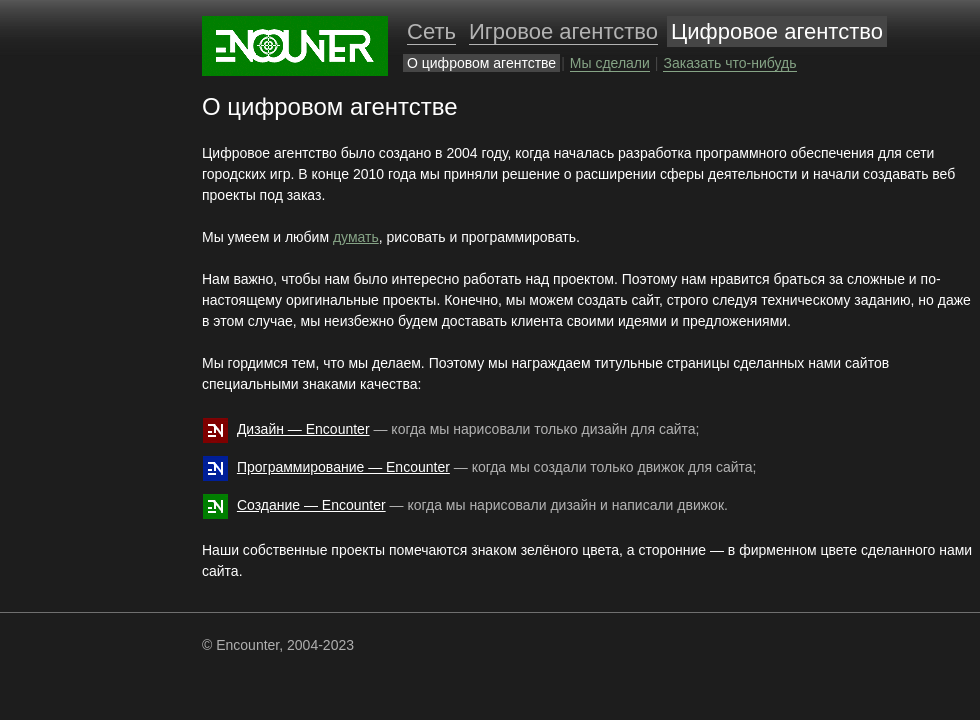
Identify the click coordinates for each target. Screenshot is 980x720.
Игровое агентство (563, 31)
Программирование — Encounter (343, 467)
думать (356, 237)
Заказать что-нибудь (729, 63)
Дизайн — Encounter (303, 429)
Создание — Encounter (311, 505)
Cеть (431, 31)
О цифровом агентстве (481, 63)
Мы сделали (610, 63)
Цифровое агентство (777, 31)
